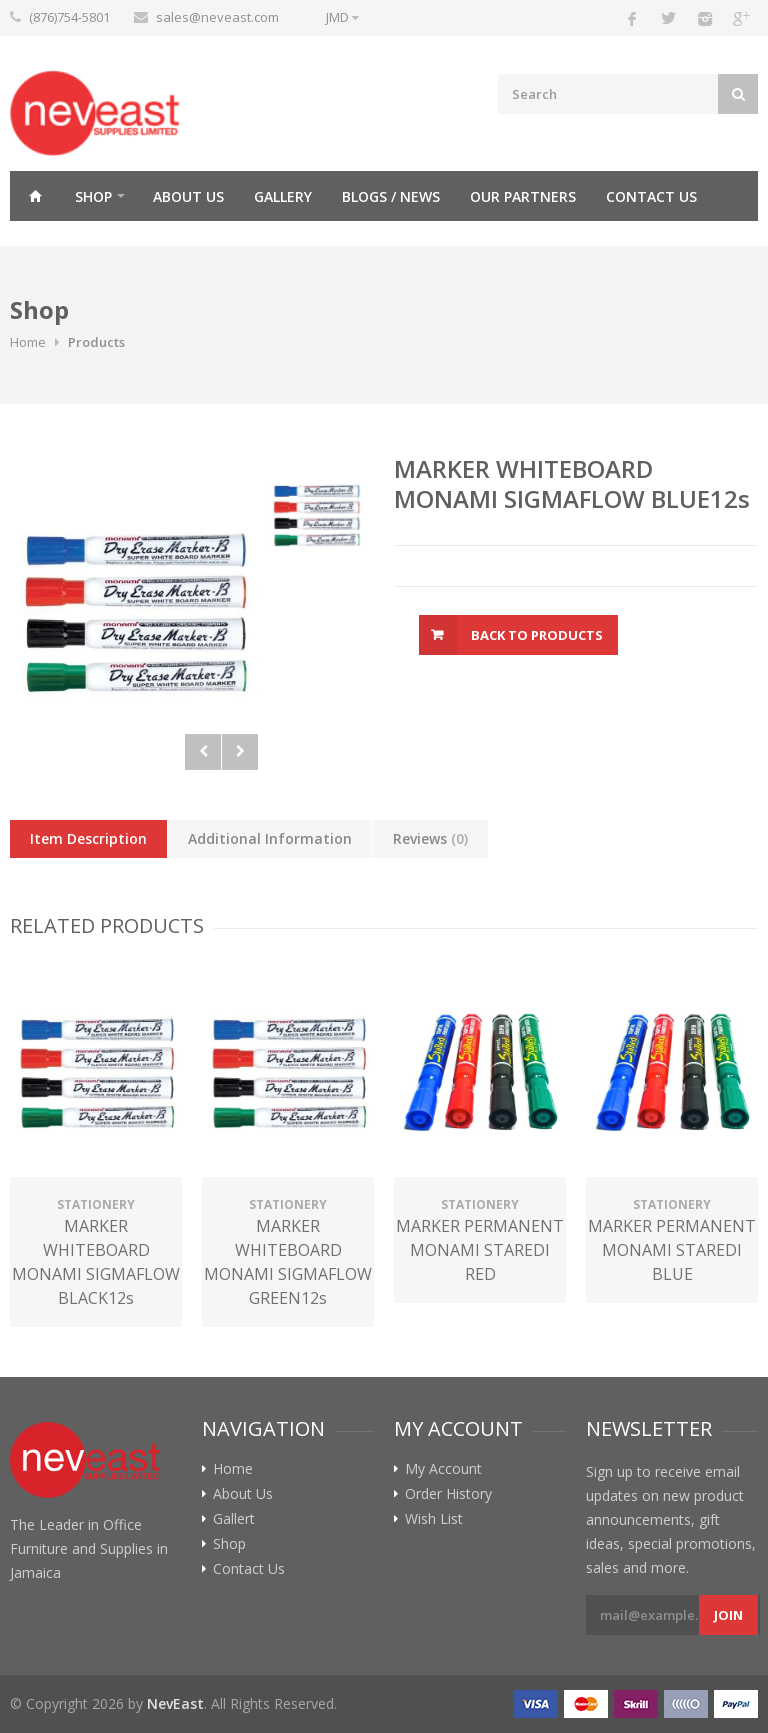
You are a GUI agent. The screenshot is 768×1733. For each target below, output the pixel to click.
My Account (443, 1469)
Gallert (234, 1519)
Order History (448, 1494)
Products (96, 342)
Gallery (283, 196)
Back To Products (537, 635)
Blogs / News (391, 196)
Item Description (88, 838)
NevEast (175, 1703)
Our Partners (523, 196)
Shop (93, 196)
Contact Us (651, 196)
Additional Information (270, 838)
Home (35, 196)
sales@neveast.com (217, 17)
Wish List (434, 1519)
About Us (188, 196)
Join (728, 1615)
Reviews (430, 838)
